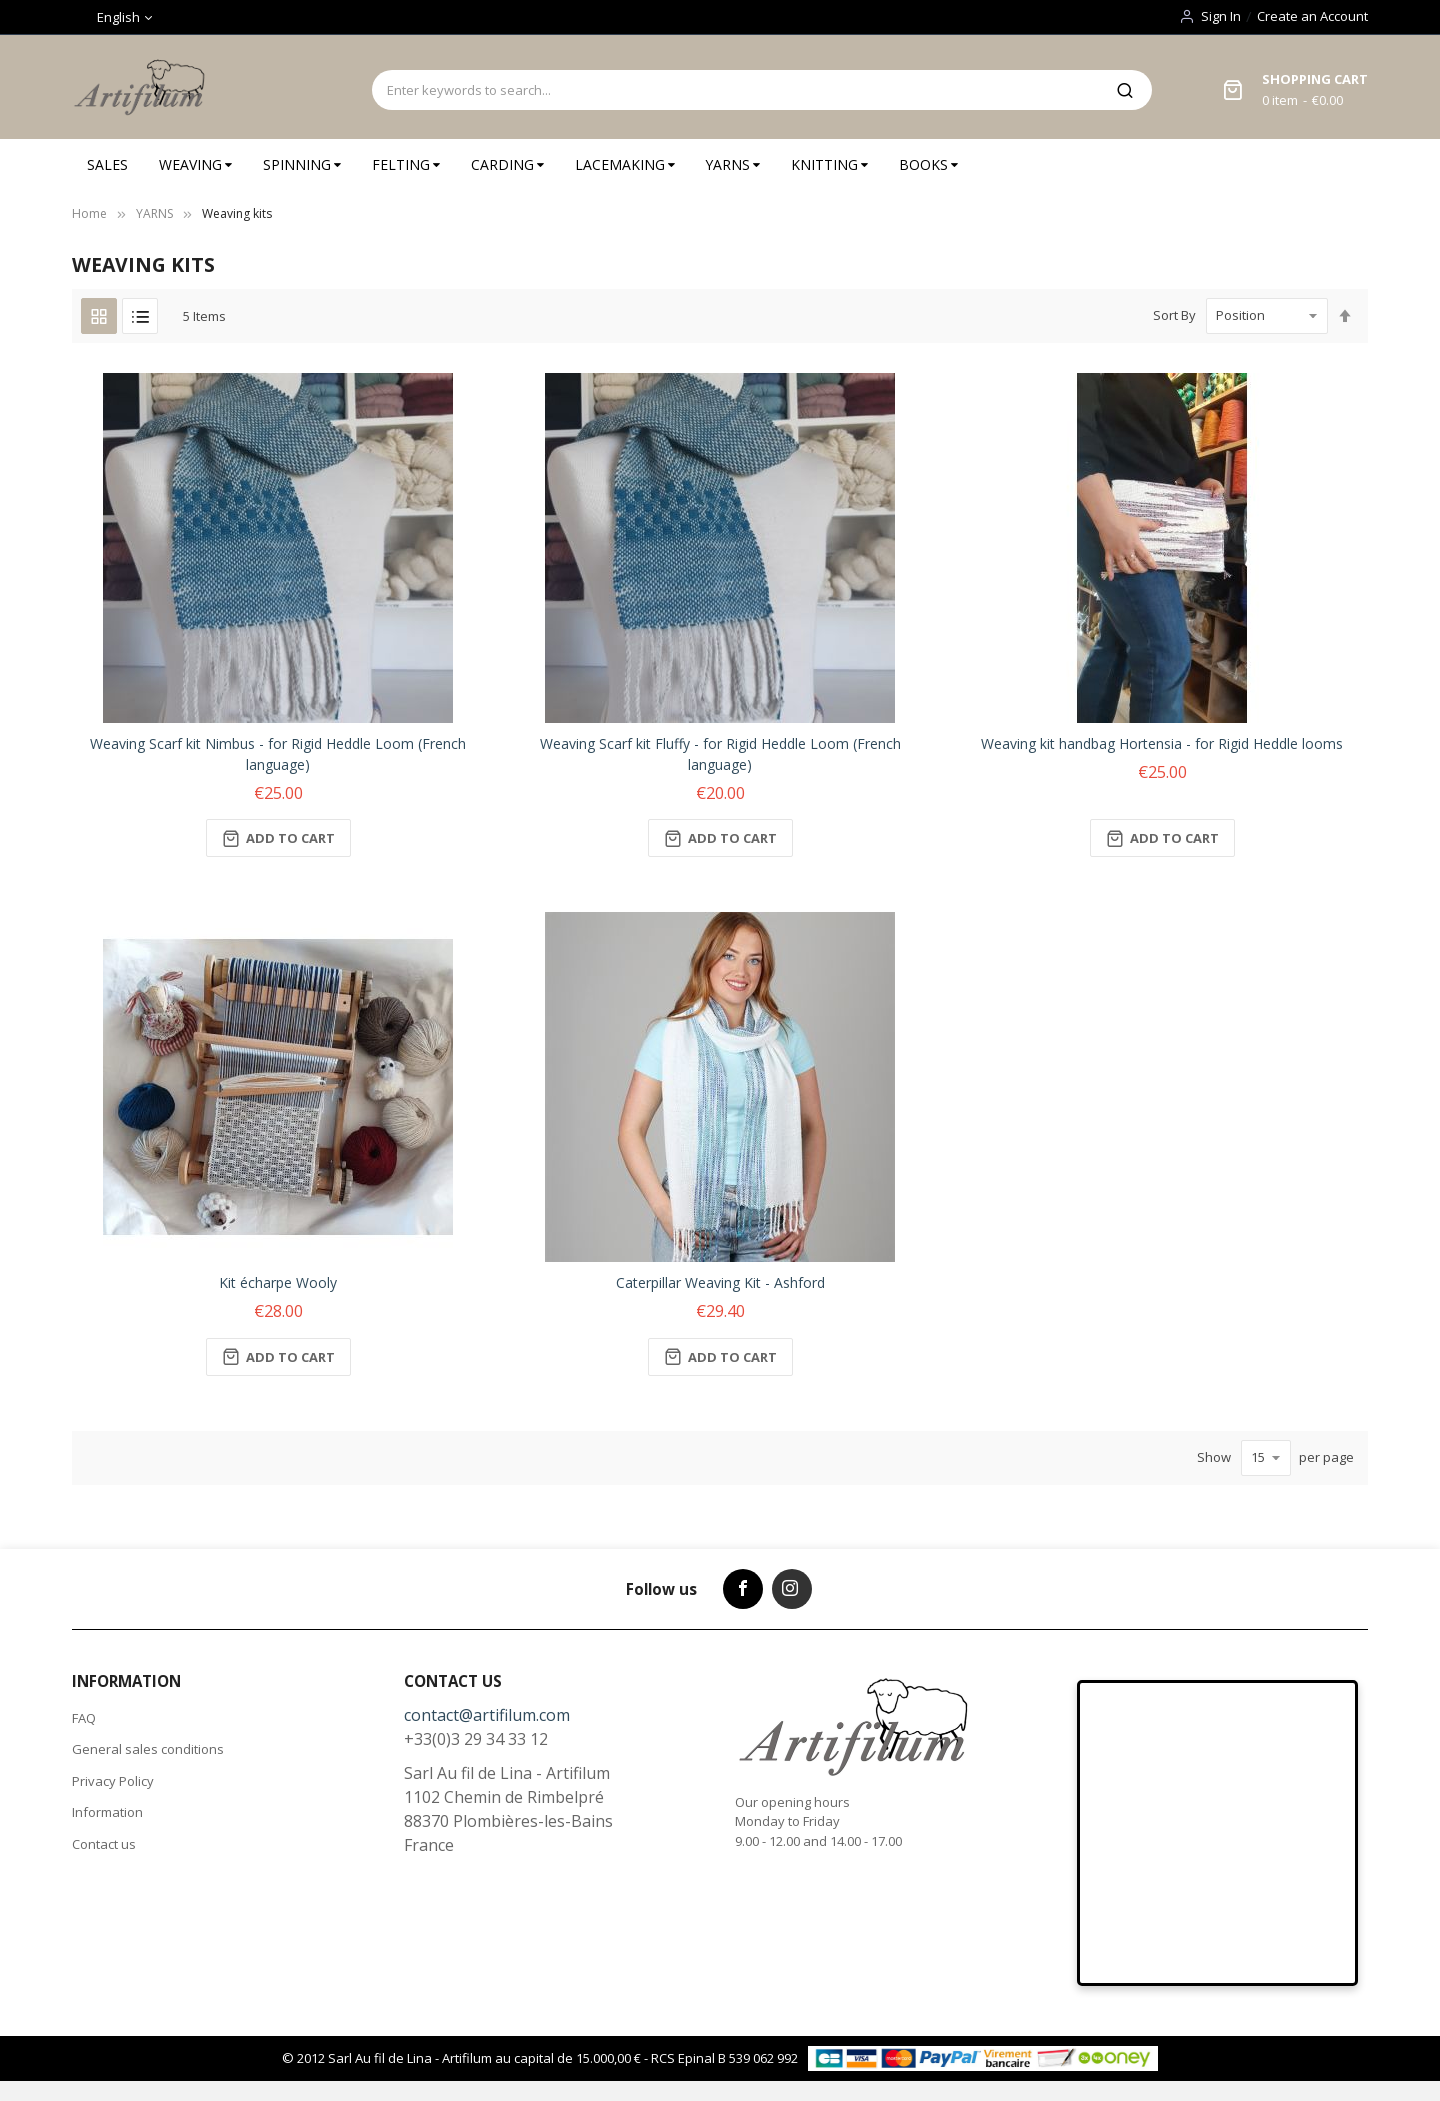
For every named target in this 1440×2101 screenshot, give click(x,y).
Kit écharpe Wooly (278, 1282)
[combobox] (735, 90)
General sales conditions (148, 1749)
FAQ (84, 1718)
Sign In (1221, 16)
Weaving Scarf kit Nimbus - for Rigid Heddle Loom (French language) (278, 754)
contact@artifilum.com (487, 1715)
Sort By (1174, 315)
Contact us (104, 1844)
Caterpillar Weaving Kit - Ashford (720, 1282)
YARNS (154, 213)
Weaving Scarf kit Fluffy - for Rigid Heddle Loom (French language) (720, 754)
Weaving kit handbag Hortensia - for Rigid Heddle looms (1162, 743)
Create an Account (1312, 16)
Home (89, 213)
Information (107, 1812)
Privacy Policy (113, 1781)
